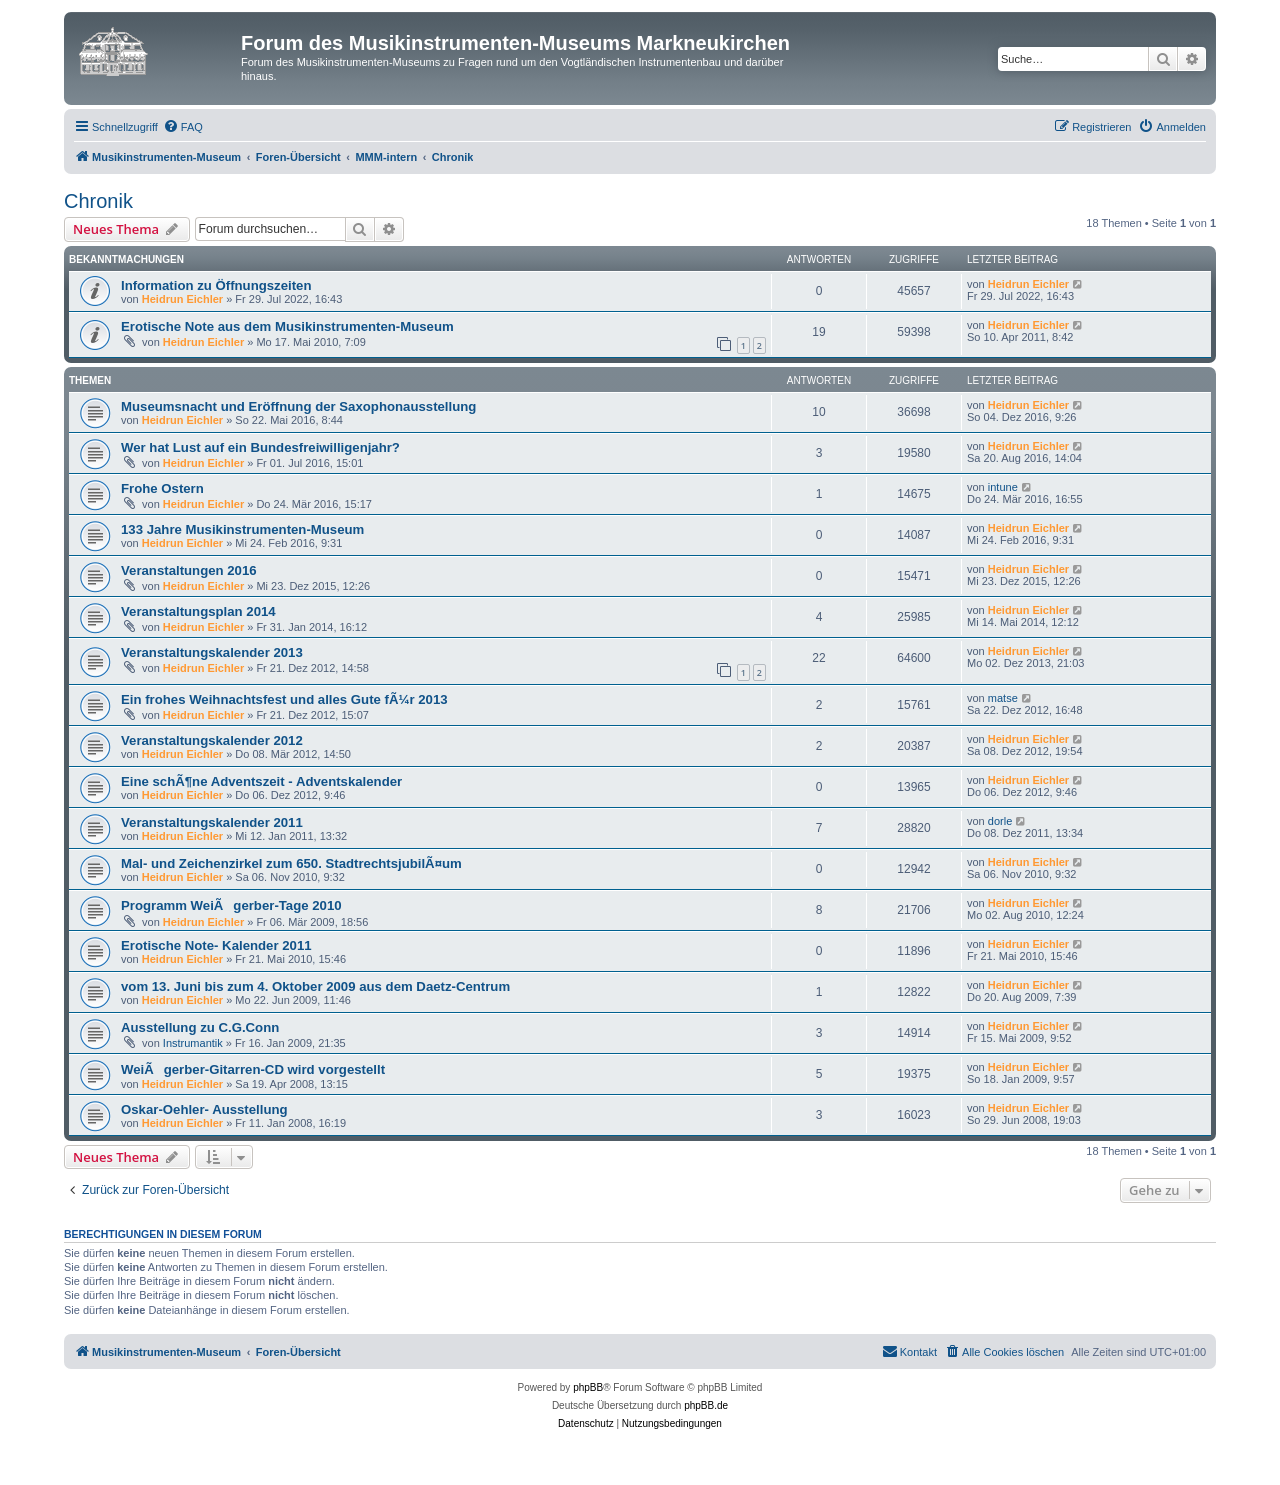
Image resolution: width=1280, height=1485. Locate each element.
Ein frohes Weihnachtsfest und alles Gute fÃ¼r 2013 (284, 699)
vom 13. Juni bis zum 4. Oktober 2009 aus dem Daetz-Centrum (315, 986)
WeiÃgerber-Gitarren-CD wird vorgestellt (253, 1069)
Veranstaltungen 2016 (189, 570)
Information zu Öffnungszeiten (216, 285)
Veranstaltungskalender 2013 (212, 652)
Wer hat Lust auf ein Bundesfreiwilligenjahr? (260, 447)
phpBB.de (706, 1405)
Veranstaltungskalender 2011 (212, 822)
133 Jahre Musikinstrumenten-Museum (242, 529)
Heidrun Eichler (182, 299)
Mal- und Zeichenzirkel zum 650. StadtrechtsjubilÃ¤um (291, 863)
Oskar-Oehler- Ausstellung (204, 1109)
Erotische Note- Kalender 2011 (216, 945)
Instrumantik (193, 1043)
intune (1003, 487)
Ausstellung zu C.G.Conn (200, 1027)
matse (1003, 698)
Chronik (98, 201)
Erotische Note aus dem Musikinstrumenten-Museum (287, 326)
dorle (1000, 821)
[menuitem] (183, 127)
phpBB (588, 1387)
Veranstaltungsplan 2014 (198, 611)
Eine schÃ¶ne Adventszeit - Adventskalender (261, 781)
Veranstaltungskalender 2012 (212, 740)
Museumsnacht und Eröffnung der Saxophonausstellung (298, 406)
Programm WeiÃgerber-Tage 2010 (231, 905)
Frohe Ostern (162, 488)
